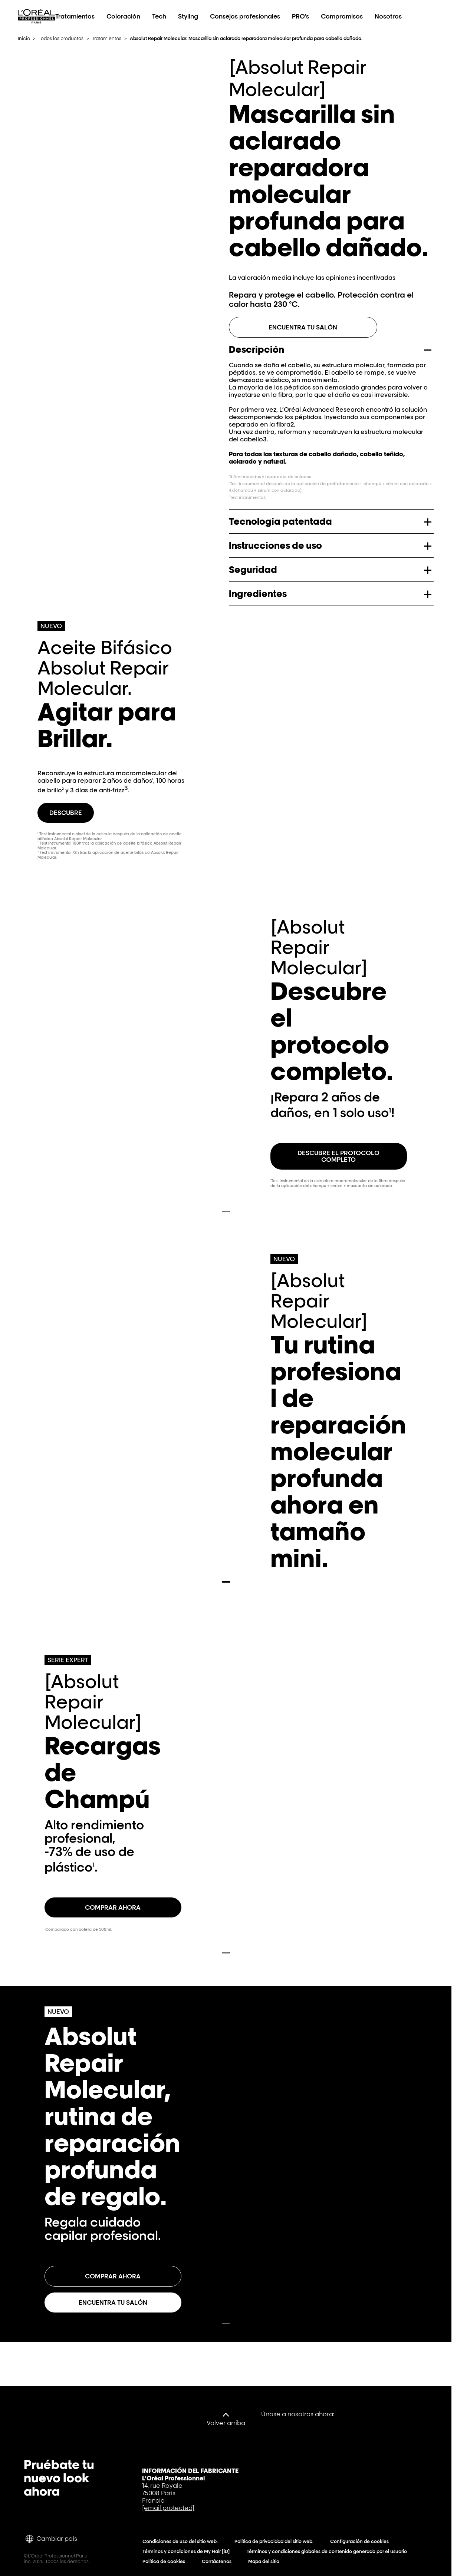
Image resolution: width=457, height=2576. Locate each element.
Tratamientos (75, 16)
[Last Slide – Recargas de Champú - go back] (226, 1952)
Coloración (123, 16)
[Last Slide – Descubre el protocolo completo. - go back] (226, 1211)
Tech (159, 16)
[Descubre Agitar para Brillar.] (65, 813)
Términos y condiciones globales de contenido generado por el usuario (328, 2551)
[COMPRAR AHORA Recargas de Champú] (113, 1907)
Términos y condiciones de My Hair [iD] (187, 2551)
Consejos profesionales (245, 16)
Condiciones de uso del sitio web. (181, 2541)
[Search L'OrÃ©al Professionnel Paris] (412, 16)
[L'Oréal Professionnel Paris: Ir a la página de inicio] (36, 24)
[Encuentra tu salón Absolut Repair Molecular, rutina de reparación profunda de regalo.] (113, 2302)
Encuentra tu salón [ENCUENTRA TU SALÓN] (303, 327)
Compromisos (342, 16)
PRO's (300, 16)
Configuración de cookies (361, 2541)
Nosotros (388, 16)
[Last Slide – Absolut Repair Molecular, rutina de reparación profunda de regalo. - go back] (226, 2323)
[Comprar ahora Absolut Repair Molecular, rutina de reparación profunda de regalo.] (113, 2276)
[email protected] (168, 2508)
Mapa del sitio (265, 2561)
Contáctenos (218, 2561)
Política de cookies (165, 2561)
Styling (188, 16)
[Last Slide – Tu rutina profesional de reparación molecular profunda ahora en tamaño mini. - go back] (226, 1582)
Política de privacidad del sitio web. (275, 2541)
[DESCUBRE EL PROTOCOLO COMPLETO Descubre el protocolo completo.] (338, 1156)
